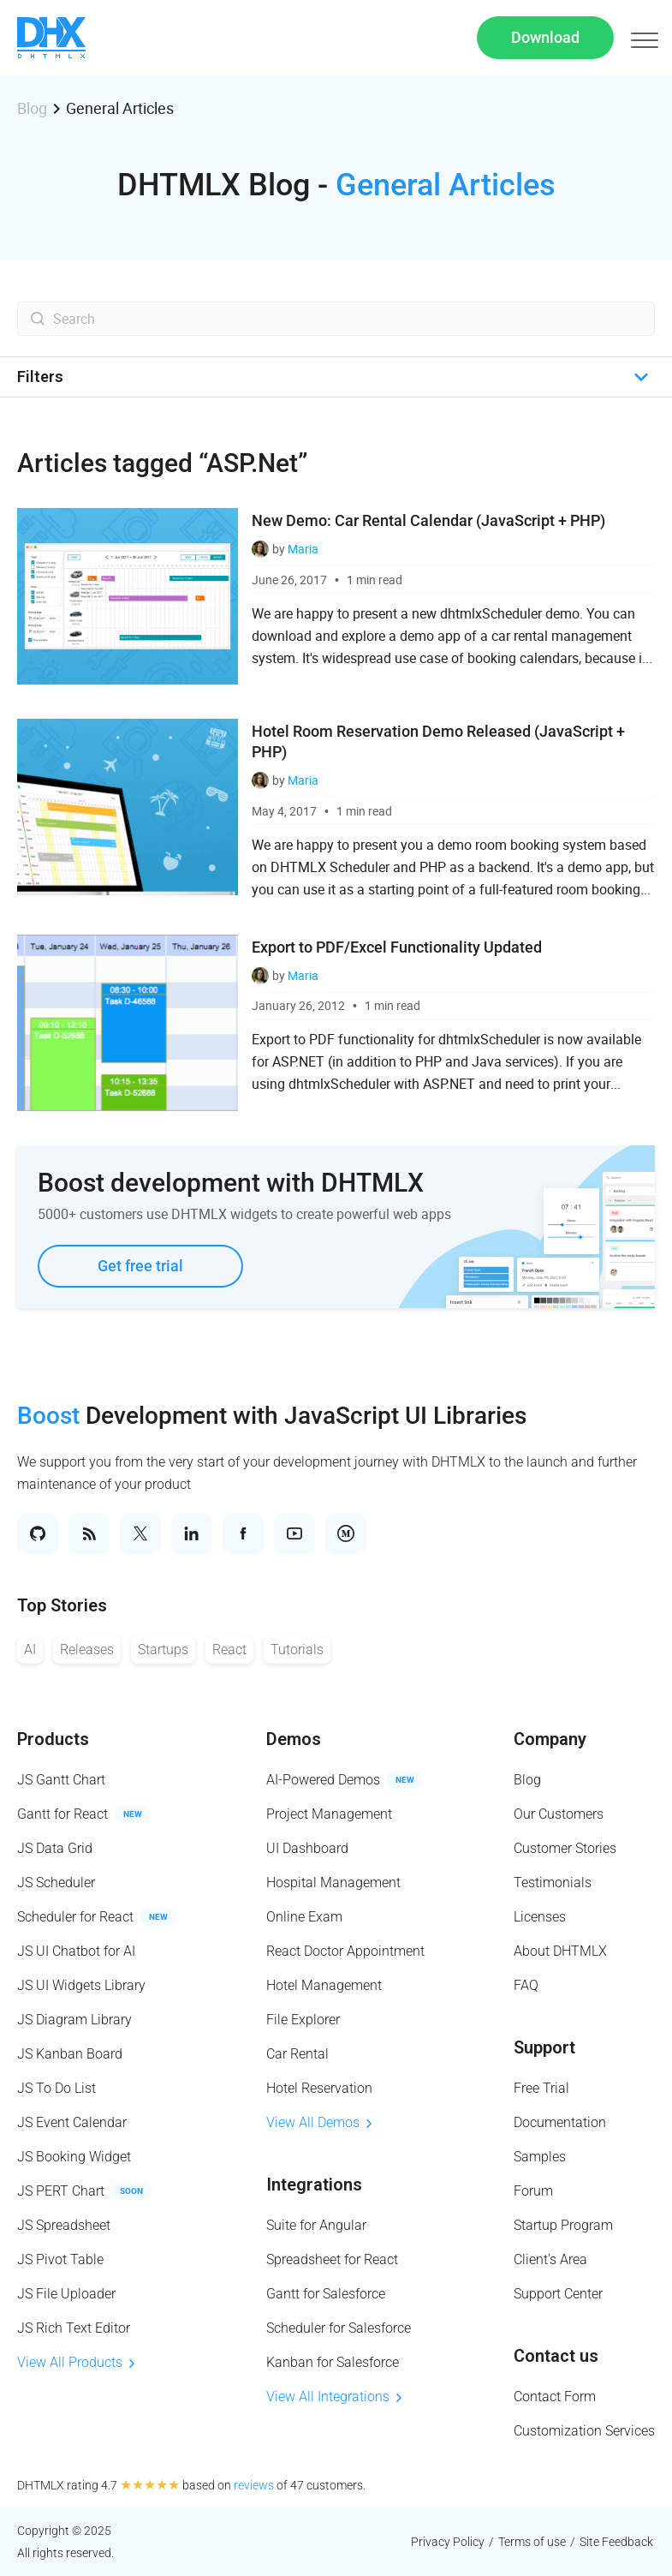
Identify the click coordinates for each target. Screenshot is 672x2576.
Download (545, 37)
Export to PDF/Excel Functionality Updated (397, 947)
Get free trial (140, 1266)
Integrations (314, 2184)
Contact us (556, 2356)
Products (53, 1739)
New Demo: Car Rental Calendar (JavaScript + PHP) (428, 520)
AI (30, 1649)
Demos (293, 1739)
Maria (303, 549)
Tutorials (297, 1649)
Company (550, 1739)
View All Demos (319, 2122)
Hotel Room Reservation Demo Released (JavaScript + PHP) (438, 741)
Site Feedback (616, 2542)
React (229, 1649)
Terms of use (532, 2542)
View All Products (75, 2362)
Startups (163, 1649)
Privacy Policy (448, 2542)
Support (544, 2047)
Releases (87, 1649)
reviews (254, 2485)
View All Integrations (333, 2396)
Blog (32, 108)
